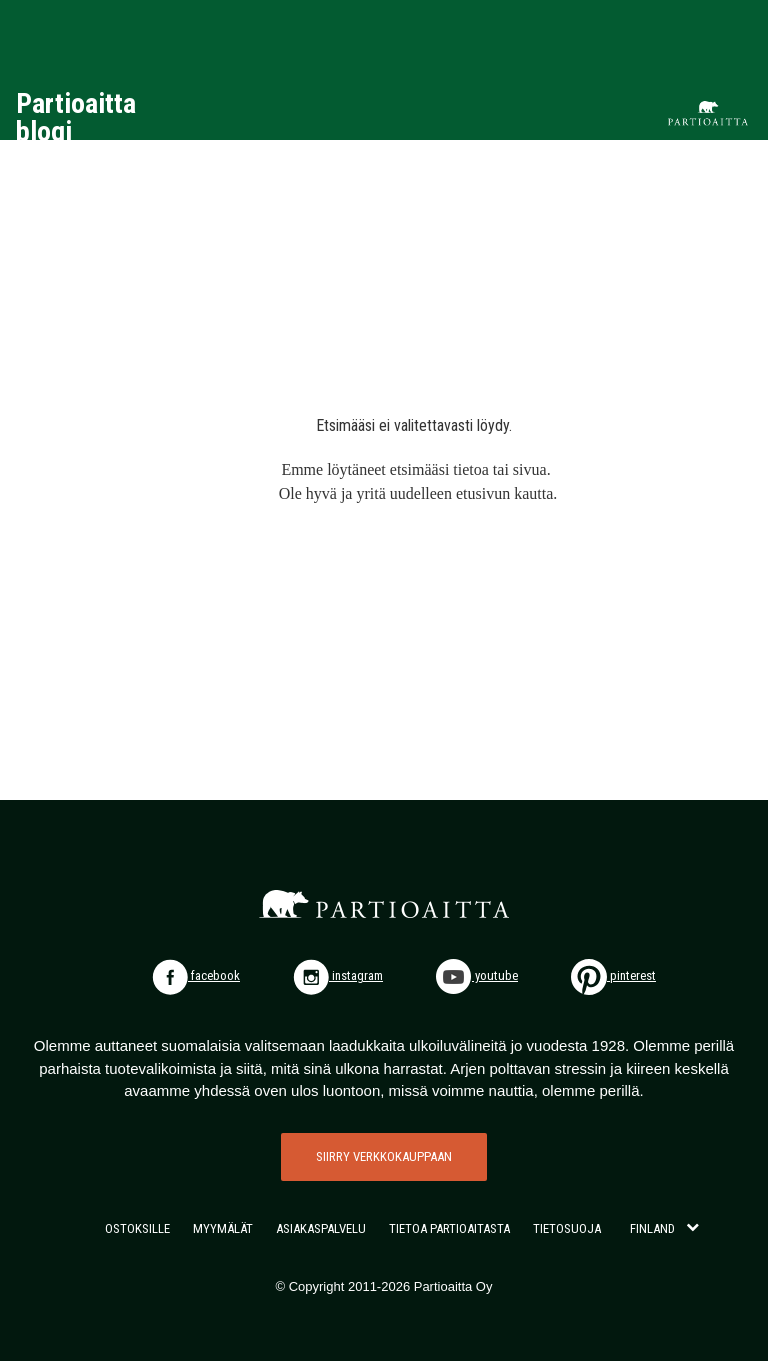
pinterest (613, 975)
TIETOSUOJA (567, 1228)
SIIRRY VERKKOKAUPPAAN (384, 1156)
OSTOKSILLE (137, 1228)
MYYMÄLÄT (223, 1228)
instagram (338, 975)
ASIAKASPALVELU (321, 1228)
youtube (477, 975)
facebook (196, 975)
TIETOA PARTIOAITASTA (449, 1228)
